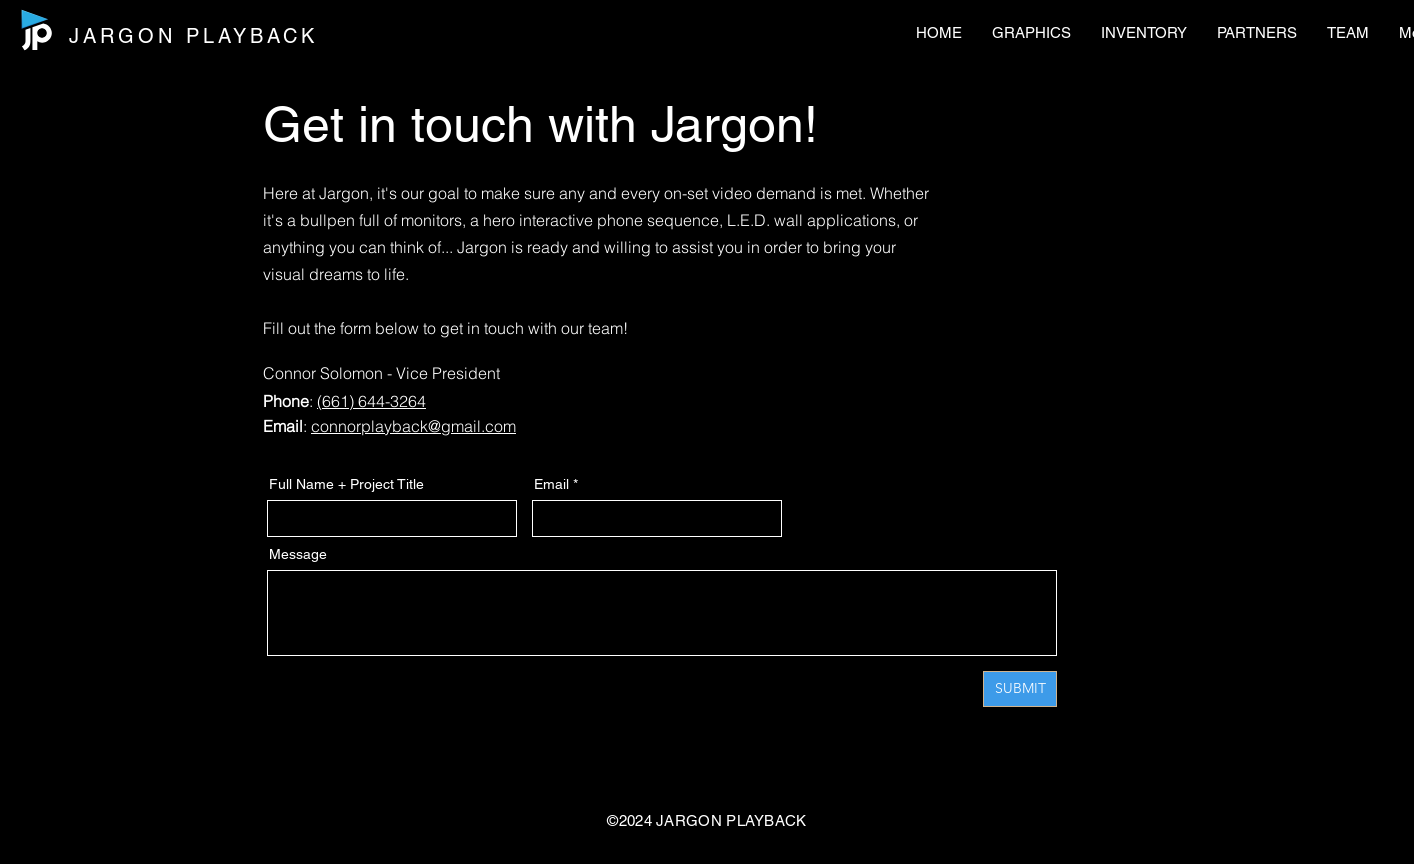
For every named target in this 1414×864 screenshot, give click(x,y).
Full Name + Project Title (346, 484)
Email (551, 484)
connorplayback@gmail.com (413, 426)
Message (298, 554)
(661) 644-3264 (371, 401)
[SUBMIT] (1020, 689)
